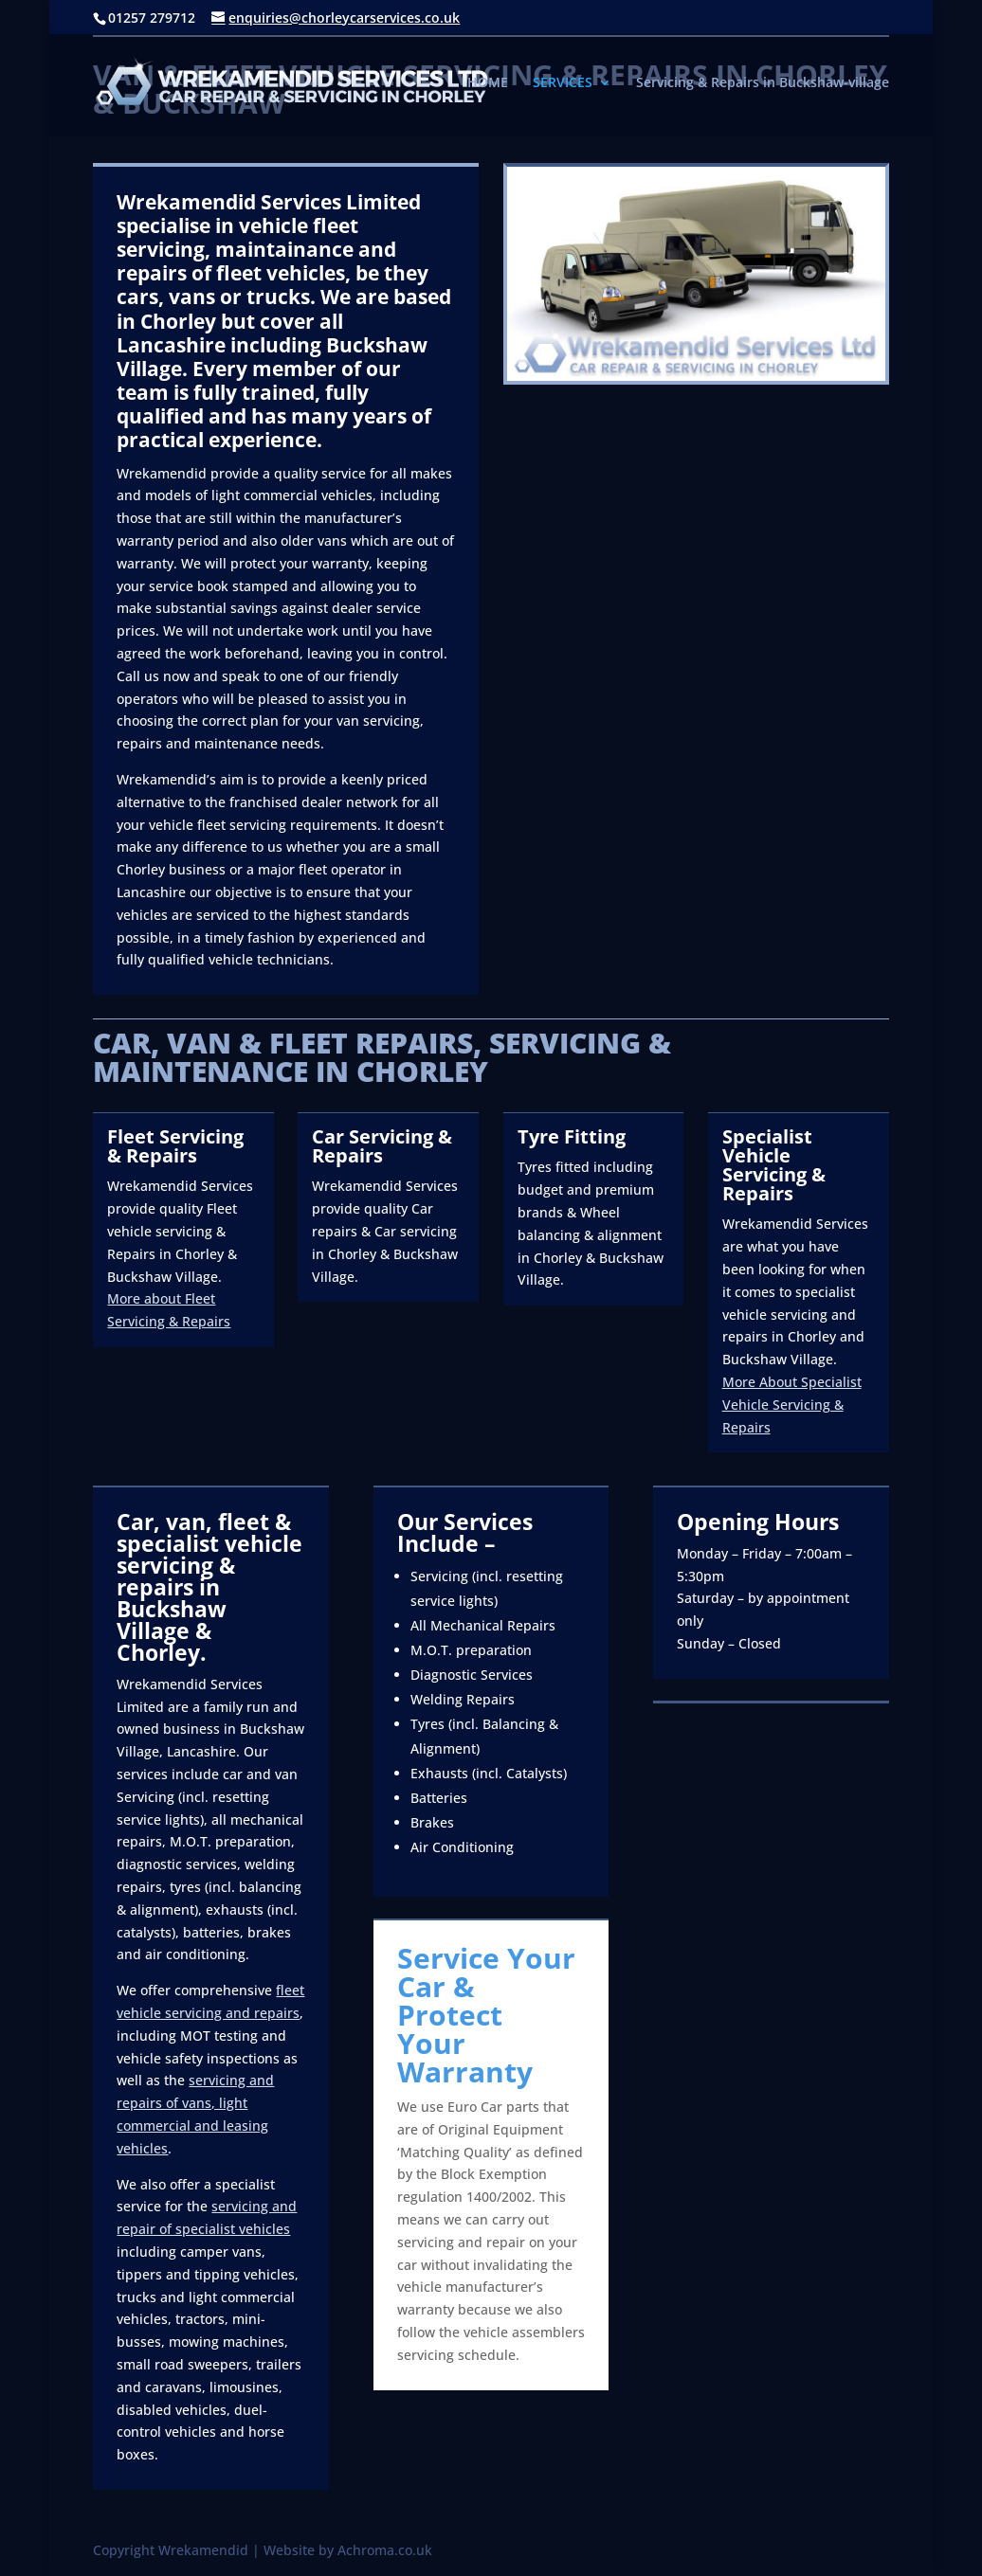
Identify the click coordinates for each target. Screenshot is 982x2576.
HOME (487, 83)
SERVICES (562, 83)
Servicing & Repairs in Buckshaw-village (762, 83)
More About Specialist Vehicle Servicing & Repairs (792, 1404)
